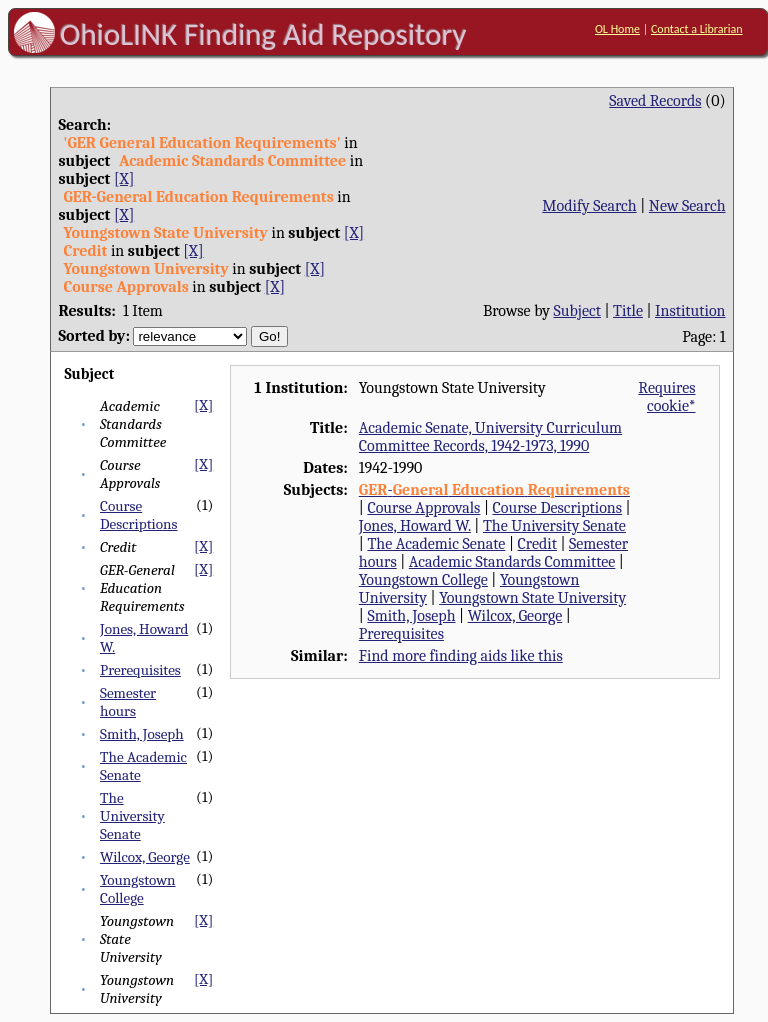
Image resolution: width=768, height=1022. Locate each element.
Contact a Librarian (697, 29)
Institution (690, 311)
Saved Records (655, 101)
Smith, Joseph (142, 734)
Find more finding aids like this (461, 656)
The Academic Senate (436, 544)
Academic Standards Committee (512, 562)
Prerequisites (140, 670)
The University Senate (132, 816)
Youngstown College (138, 889)
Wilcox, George (145, 857)
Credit (537, 544)
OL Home (617, 29)
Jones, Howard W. (415, 526)
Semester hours (128, 702)
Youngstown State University (532, 598)
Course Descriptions (139, 515)
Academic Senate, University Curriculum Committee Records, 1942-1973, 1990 (490, 437)
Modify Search (589, 206)
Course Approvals (423, 508)
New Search (687, 206)
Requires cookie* (666, 397)
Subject (577, 311)
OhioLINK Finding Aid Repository (263, 34)
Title (628, 311)
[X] (124, 179)
